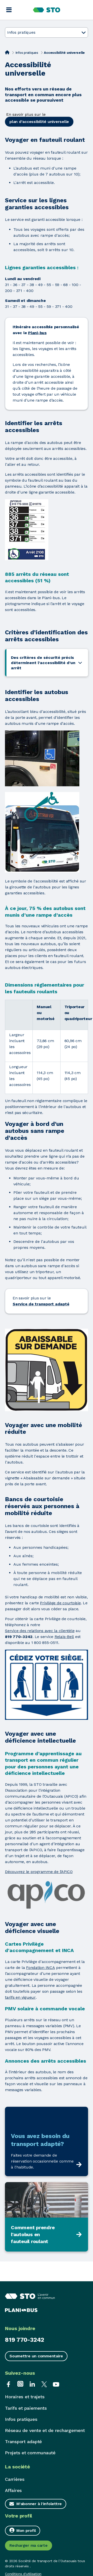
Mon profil (22, 2530)
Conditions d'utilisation (23, 2574)
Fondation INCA (40, 1967)
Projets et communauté (30, 2452)
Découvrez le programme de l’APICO (39, 1871)
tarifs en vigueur (20, 1997)
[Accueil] (7, 52)
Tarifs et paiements (26, 2408)
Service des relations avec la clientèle (39, 1630)
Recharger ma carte (28, 2545)
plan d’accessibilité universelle (39, 121)
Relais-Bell (64, 1636)
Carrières (15, 2479)
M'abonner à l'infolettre (39, 2503)
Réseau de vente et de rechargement (45, 2430)
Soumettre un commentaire (36, 2356)
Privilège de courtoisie (60, 1603)
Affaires (13, 2490)
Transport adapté (23, 2441)
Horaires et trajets (24, 2396)
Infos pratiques (26, 53)
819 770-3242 (24, 2339)
